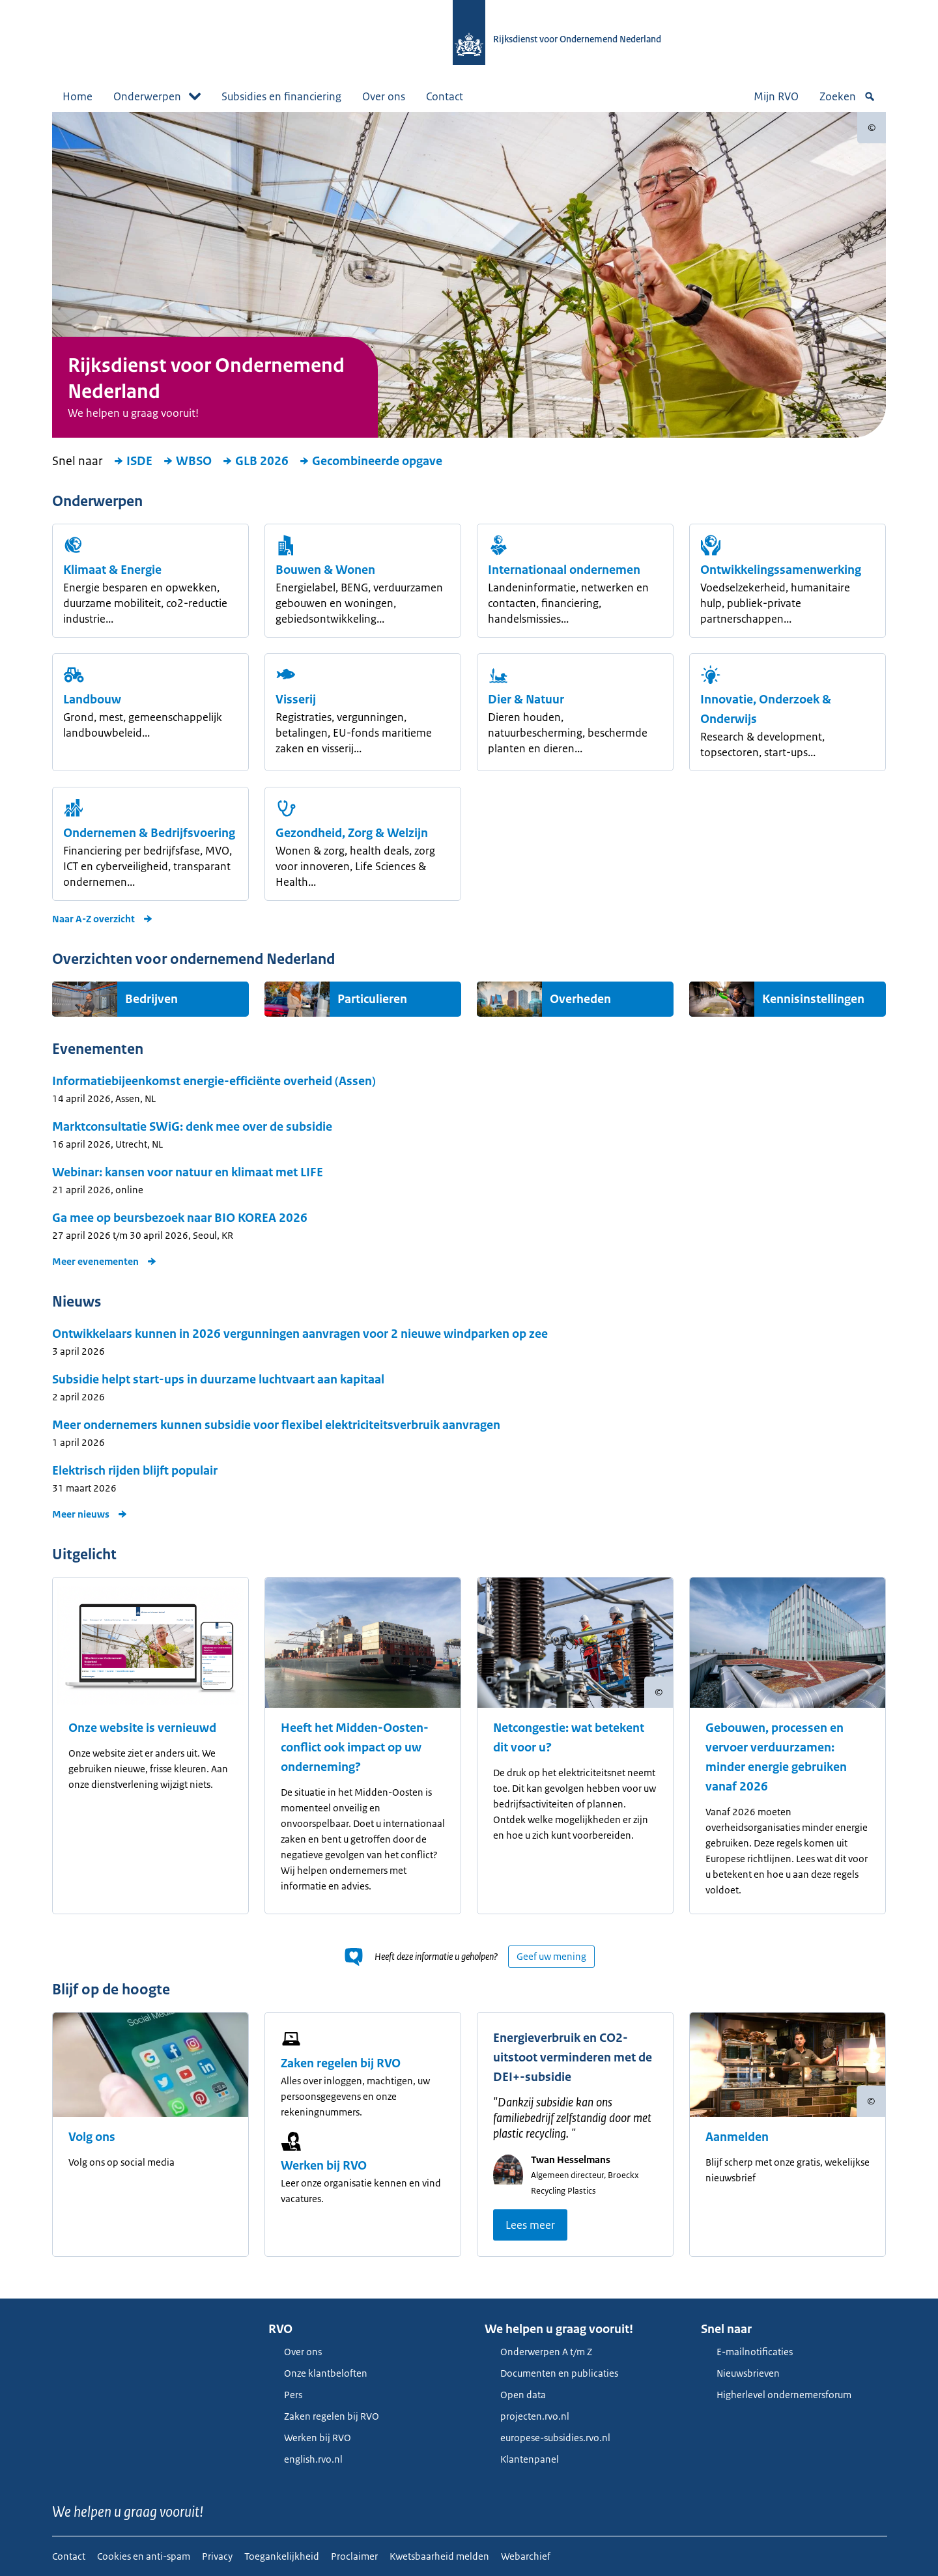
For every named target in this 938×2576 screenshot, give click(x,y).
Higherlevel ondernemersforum (776, 2394)
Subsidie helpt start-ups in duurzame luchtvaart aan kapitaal (218, 1379)
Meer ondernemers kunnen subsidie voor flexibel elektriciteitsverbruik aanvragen (276, 1425)
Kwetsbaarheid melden (439, 2556)
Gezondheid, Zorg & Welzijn (352, 833)
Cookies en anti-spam (143, 2556)
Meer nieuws (90, 1514)
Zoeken (847, 96)
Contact (444, 96)
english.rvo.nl (305, 2459)
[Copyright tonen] (871, 127)
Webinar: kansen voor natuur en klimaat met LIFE (187, 1172)
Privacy (217, 2556)
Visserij (296, 699)
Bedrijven (151, 999)
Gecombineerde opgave (370, 461)
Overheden (580, 999)
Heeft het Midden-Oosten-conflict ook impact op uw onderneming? (355, 1747)
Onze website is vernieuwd (142, 1728)
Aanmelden (737, 2137)
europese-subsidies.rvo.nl (547, 2437)
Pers (285, 2394)
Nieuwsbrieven (740, 2373)
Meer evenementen (104, 1261)
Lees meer (530, 2225)
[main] (469, 1205)
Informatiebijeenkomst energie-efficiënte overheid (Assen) (214, 1081)
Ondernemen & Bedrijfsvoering (149, 833)
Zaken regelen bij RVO (341, 2063)
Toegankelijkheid (281, 2556)
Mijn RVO (776, 96)
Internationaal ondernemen (564, 570)
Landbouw (92, 699)
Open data (515, 2394)
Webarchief (525, 2556)
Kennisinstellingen (813, 999)
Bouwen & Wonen (325, 570)
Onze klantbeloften (317, 2373)
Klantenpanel (522, 2459)
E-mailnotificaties (747, 2351)
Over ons (383, 96)
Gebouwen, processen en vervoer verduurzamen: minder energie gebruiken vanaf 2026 (776, 1757)
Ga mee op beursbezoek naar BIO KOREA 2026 (179, 1218)
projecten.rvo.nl (527, 2416)
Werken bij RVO (324, 2165)
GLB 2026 (255, 461)
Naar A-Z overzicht (102, 919)
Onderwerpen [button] (157, 96)
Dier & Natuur (526, 699)
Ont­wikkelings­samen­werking (780, 570)
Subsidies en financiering (281, 96)
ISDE (132, 461)
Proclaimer (354, 2556)
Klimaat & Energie (112, 570)
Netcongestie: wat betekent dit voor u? (568, 1737)
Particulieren (372, 999)
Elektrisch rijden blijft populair (135, 1471)
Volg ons (91, 2137)
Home (77, 96)
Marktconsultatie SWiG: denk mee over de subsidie (192, 1127)
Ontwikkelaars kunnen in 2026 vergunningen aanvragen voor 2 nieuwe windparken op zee (300, 1334)
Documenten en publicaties (551, 2373)
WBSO (187, 461)
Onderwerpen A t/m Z (538, 2351)
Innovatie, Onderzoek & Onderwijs (765, 709)
